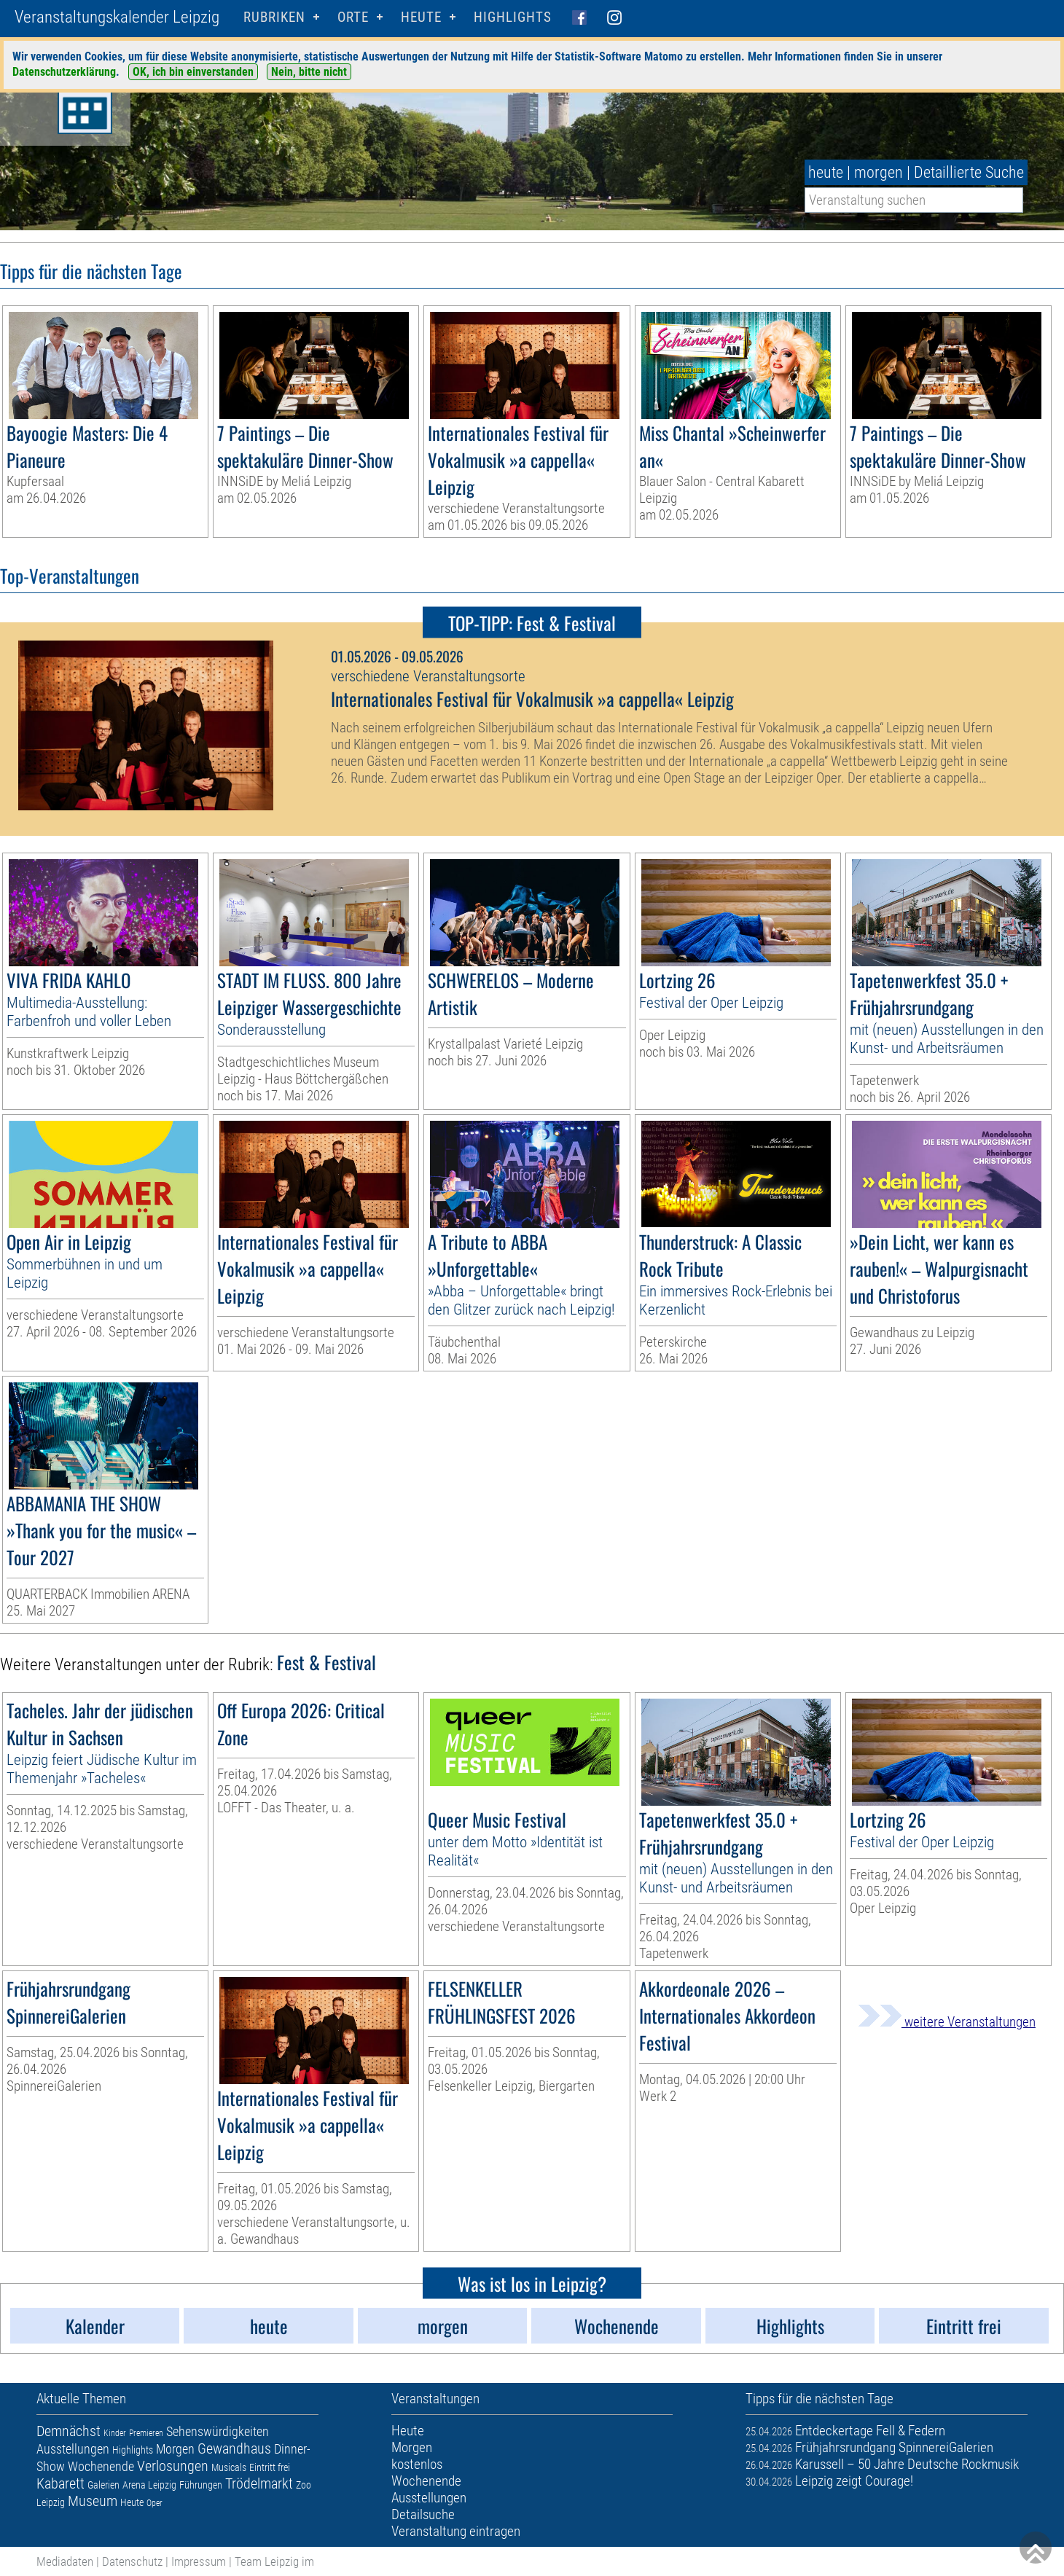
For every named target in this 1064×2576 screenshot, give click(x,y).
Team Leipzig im (274, 2561)
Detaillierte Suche (969, 172)
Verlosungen (172, 2466)
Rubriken (274, 17)
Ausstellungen (72, 2448)
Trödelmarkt (259, 2483)
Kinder (114, 2433)
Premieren (146, 2433)
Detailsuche (423, 2514)
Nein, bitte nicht (309, 72)
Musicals (228, 2467)
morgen (878, 172)
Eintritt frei (269, 2467)
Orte (353, 17)
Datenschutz (132, 2561)
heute (825, 172)
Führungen (200, 2485)
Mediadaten (64, 2561)
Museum (92, 2501)
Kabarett (60, 2483)
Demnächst (68, 2431)
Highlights (513, 17)
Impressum (198, 2561)
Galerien (103, 2485)
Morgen (175, 2448)
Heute (132, 2502)
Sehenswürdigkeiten (217, 2431)
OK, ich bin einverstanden (193, 72)
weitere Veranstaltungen (947, 2021)
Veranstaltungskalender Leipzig (117, 17)
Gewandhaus (234, 2448)
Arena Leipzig (149, 2485)
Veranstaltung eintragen (455, 2531)
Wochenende (101, 2466)
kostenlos (416, 2464)
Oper (154, 2503)
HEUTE (421, 17)
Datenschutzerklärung (64, 72)
